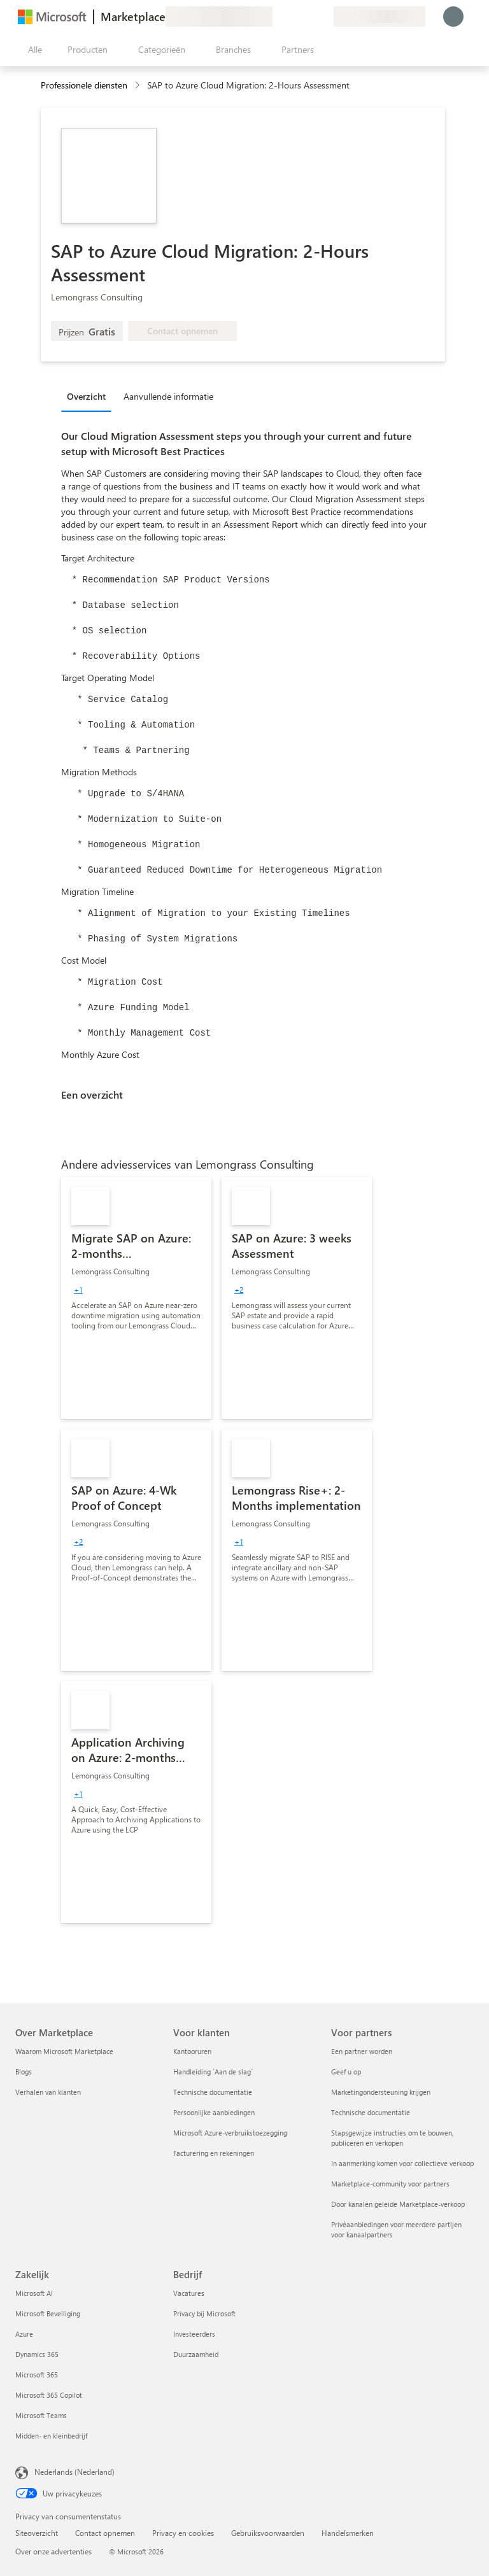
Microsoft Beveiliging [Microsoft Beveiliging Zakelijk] (47, 2313)
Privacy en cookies (183, 2533)
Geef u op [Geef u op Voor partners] (346, 2071)
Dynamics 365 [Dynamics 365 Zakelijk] (37, 2354)
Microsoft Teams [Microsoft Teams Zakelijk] (41, 2415)
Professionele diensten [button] (84, 85)
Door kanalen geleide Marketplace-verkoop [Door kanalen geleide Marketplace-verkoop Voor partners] (398, 2204)
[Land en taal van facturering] (379, 16)
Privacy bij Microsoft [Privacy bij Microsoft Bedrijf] (204, 2313)
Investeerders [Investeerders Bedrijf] (194, 2334)
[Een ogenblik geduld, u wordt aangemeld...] (453, 16)
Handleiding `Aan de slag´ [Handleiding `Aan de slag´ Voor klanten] (213, 2071)
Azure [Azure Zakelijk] (24, 2334)
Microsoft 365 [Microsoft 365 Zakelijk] (36, 2374)
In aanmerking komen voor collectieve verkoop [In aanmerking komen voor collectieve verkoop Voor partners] (402, 2163)
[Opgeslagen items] (308, 16)
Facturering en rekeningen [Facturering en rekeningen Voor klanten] (213, 2153)
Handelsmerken (348, 2533)
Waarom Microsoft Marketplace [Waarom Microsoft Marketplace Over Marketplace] (64, 2051)
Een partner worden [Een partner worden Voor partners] (361, 2051)
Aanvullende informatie (168, 396)
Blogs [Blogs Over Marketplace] (23, 2071)
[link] (136, 1298)
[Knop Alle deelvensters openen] (32, 49)
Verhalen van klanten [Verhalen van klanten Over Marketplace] (48, 2092)
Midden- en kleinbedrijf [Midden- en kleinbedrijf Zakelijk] (51, 2435)
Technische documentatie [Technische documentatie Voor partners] (370, 2112)
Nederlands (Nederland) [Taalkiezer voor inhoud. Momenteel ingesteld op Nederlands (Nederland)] (74, 2472)
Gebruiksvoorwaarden (267, 2533)
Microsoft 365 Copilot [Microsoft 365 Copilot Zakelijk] (48, 2395)
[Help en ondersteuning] (293, 16)
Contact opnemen (105, 2533)
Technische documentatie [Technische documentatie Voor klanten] (212, 2092)
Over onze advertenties (53, 2551)
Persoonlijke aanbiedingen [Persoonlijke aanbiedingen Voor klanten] (214, 2112)
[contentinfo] (138, 85)
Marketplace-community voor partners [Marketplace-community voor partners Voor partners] (390, 2183)
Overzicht (86, 396)
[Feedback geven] (278, 16)
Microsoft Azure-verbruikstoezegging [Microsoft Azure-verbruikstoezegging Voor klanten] (230, 2132)
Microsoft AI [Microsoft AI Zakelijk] (34, 2293)
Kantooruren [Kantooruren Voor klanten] (192, 2051)
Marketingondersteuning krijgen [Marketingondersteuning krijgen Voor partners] (380, 2092)
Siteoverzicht (36, 2533)
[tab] (89, 396)
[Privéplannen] (323, 16)
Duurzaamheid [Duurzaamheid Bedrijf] (195, 2354)
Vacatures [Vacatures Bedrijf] (188, 2293)
